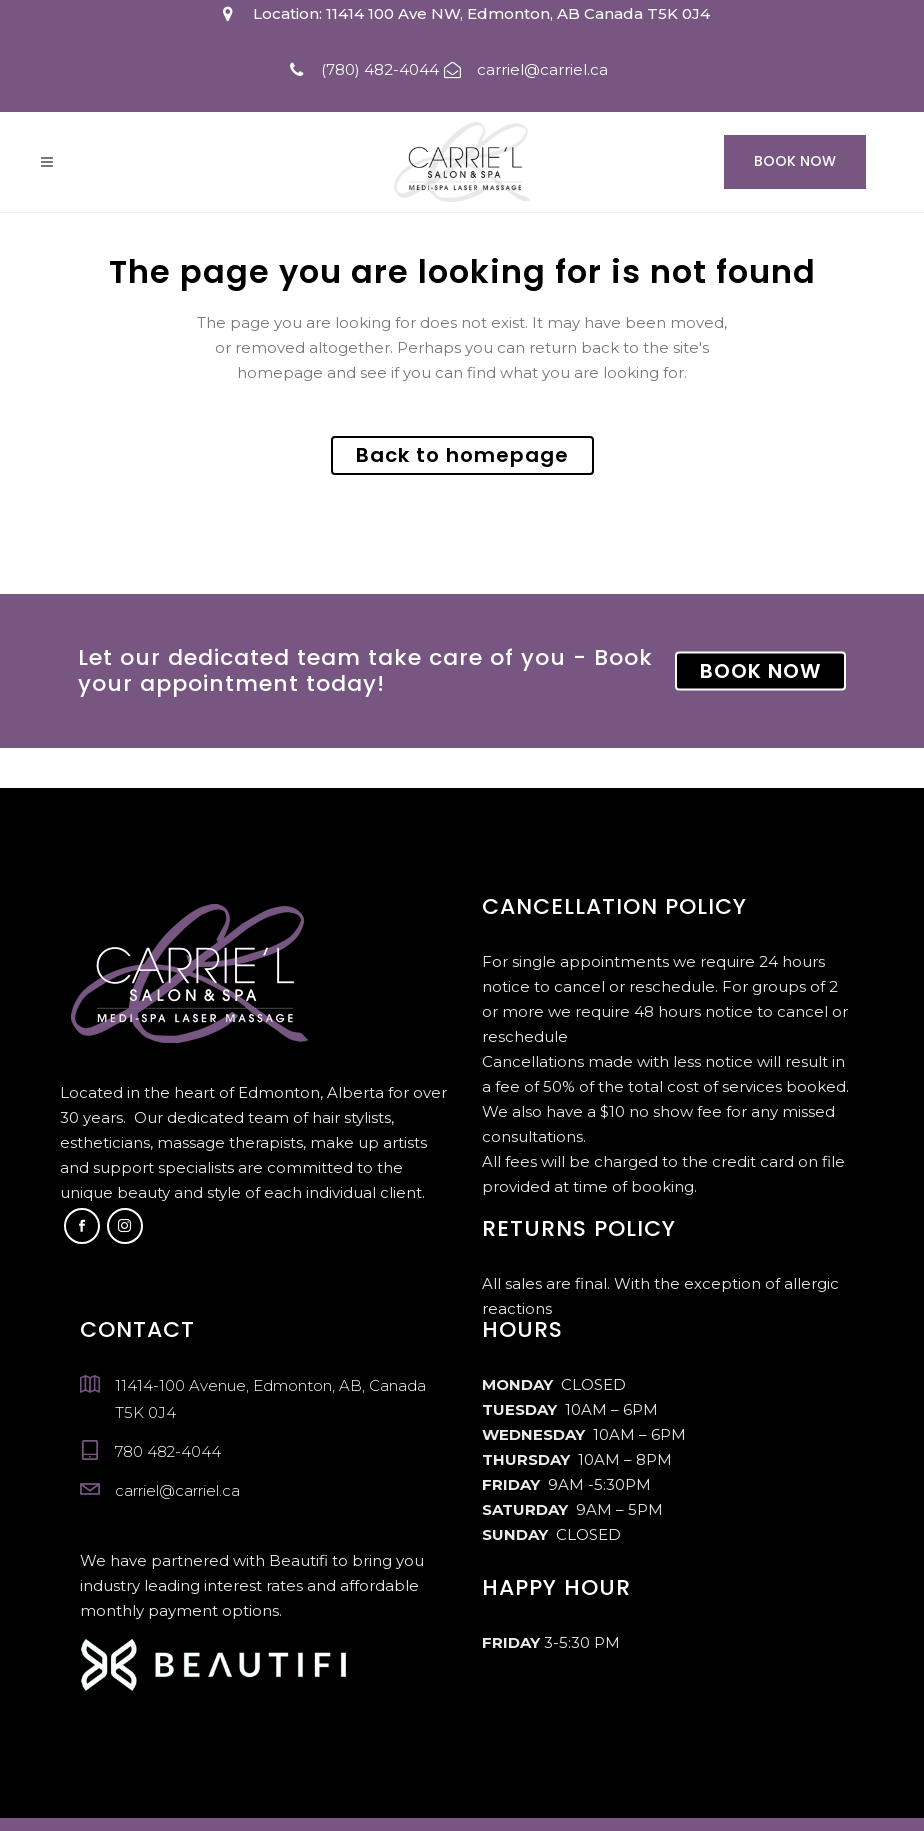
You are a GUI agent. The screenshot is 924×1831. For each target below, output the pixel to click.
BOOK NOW (760, 671)
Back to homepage (462, 455)
